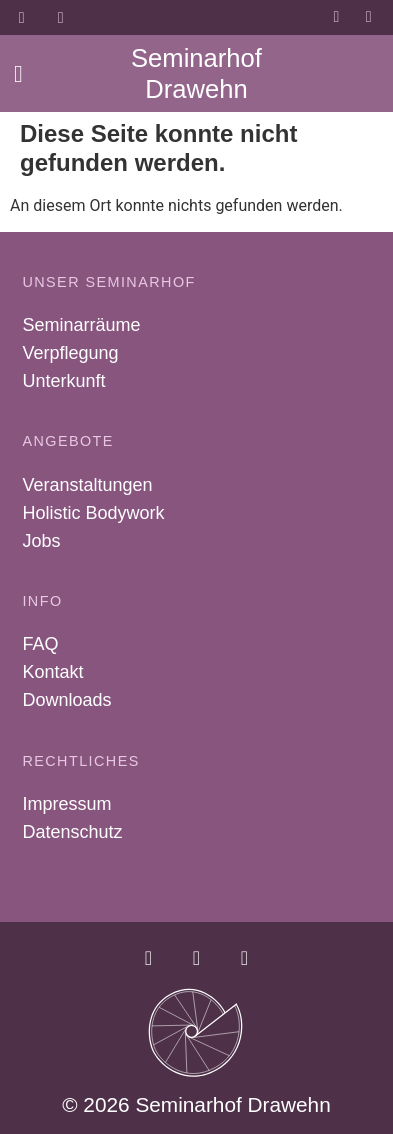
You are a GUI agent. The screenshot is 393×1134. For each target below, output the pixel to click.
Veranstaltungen (87, 485)
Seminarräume (81, 325)
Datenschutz (72, 832)
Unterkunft (63, 381)
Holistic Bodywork (93, 513)
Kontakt (52, 672)
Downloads (66, 700)
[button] (18, 74)
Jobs (41, 541)
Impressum (66, 804)
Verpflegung (70, 353)
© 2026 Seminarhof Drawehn (196, 1104)
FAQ (40, 644)
